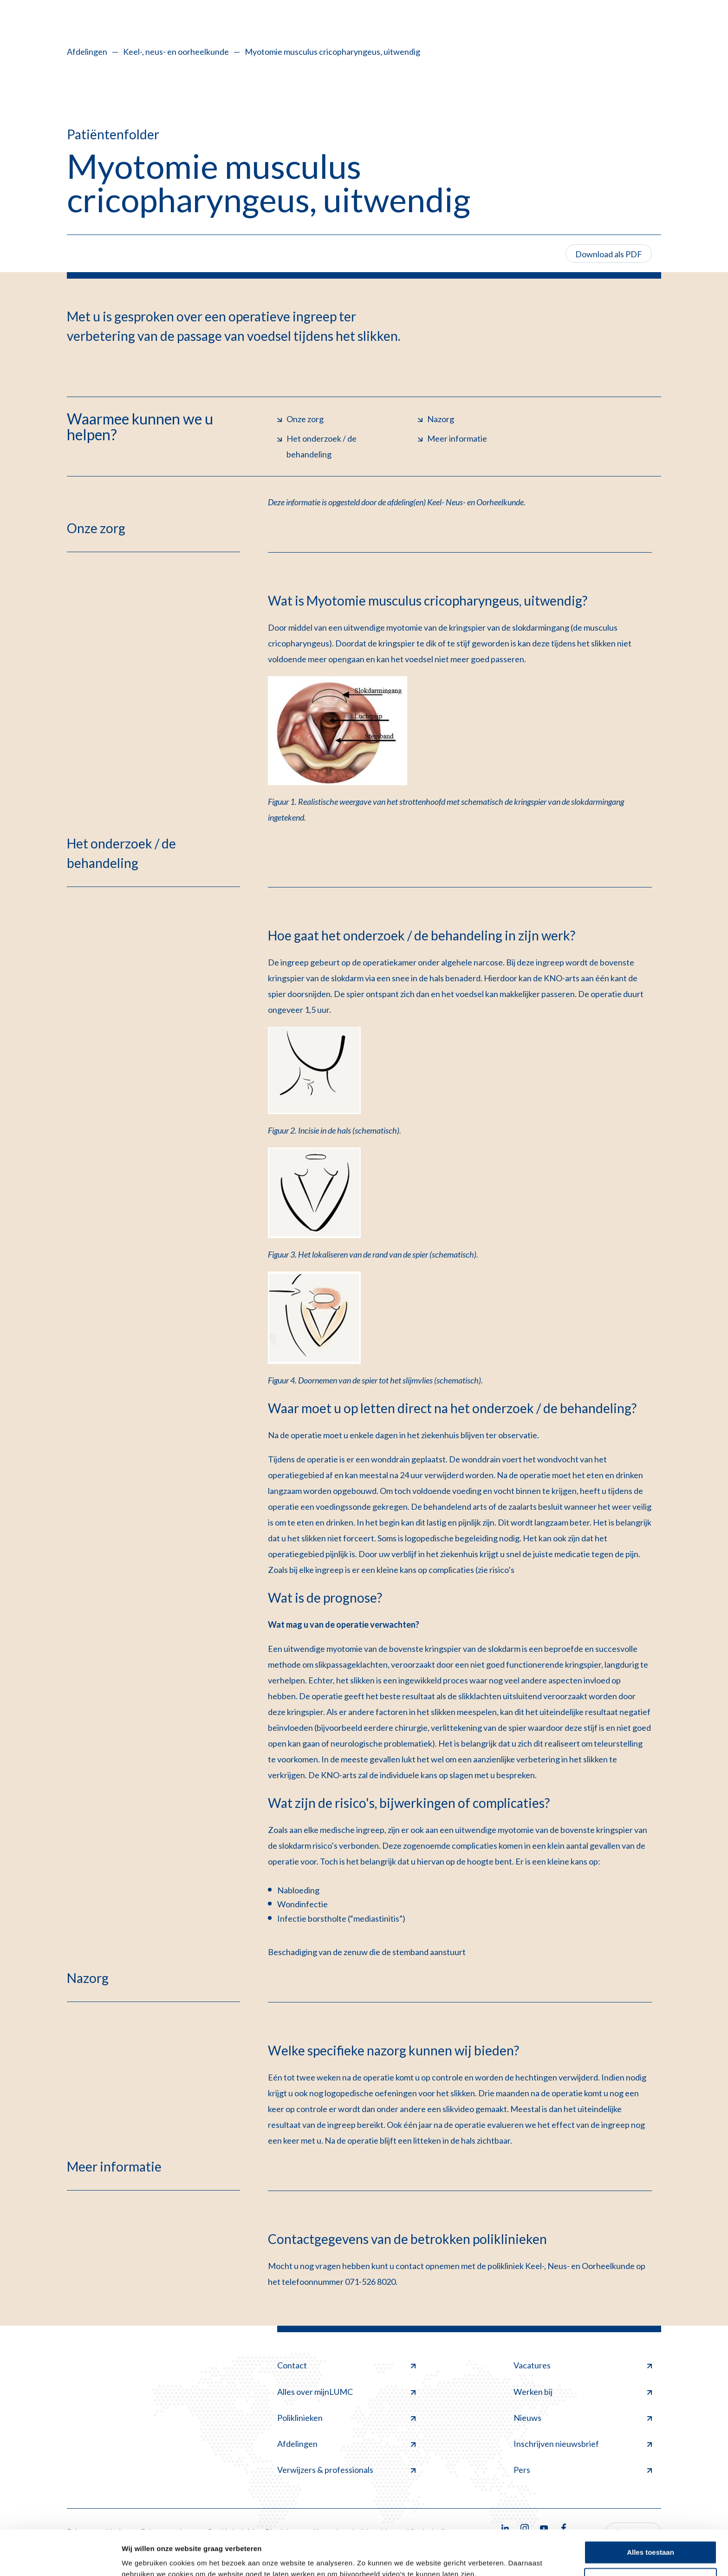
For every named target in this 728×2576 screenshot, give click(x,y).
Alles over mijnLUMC (346, 2392)
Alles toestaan (650, 2510)
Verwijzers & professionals (346, 2470)
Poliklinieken (346, 2418)
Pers (583, 2470)
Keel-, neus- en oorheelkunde (176, 51)
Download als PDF (608, 254)
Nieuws (583, 2418)
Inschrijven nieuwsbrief (583, 2444)
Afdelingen (87, 51)
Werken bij (583, 2392)
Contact (346, 2365)
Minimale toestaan (650, 2537)
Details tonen (144, 2558)
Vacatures (583, 2365)
